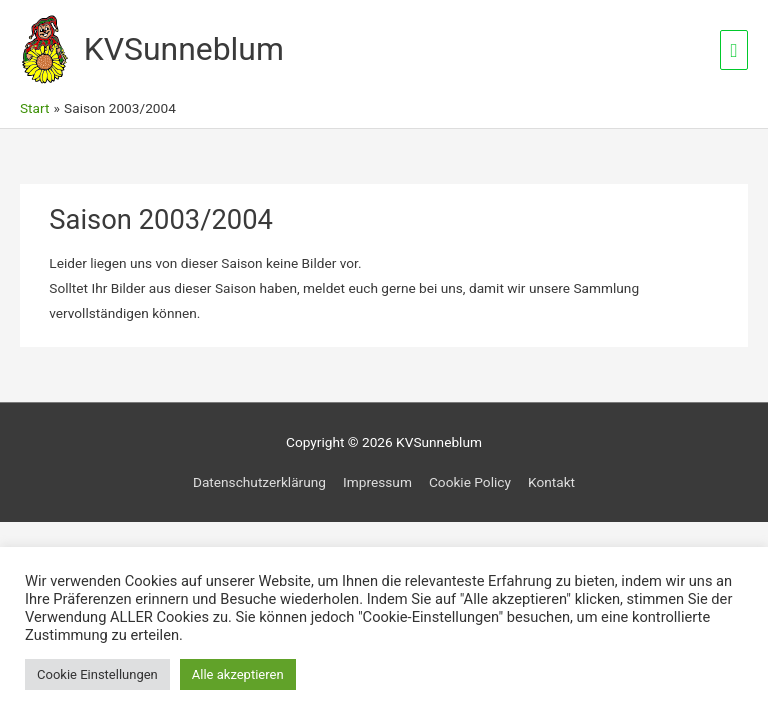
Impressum (377, 482)
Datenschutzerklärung (259, 482)
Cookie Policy (470, 482)
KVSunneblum (184, 49)
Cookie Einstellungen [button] (97, 674)
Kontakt (551, 482)
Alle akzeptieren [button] (238, 674)
